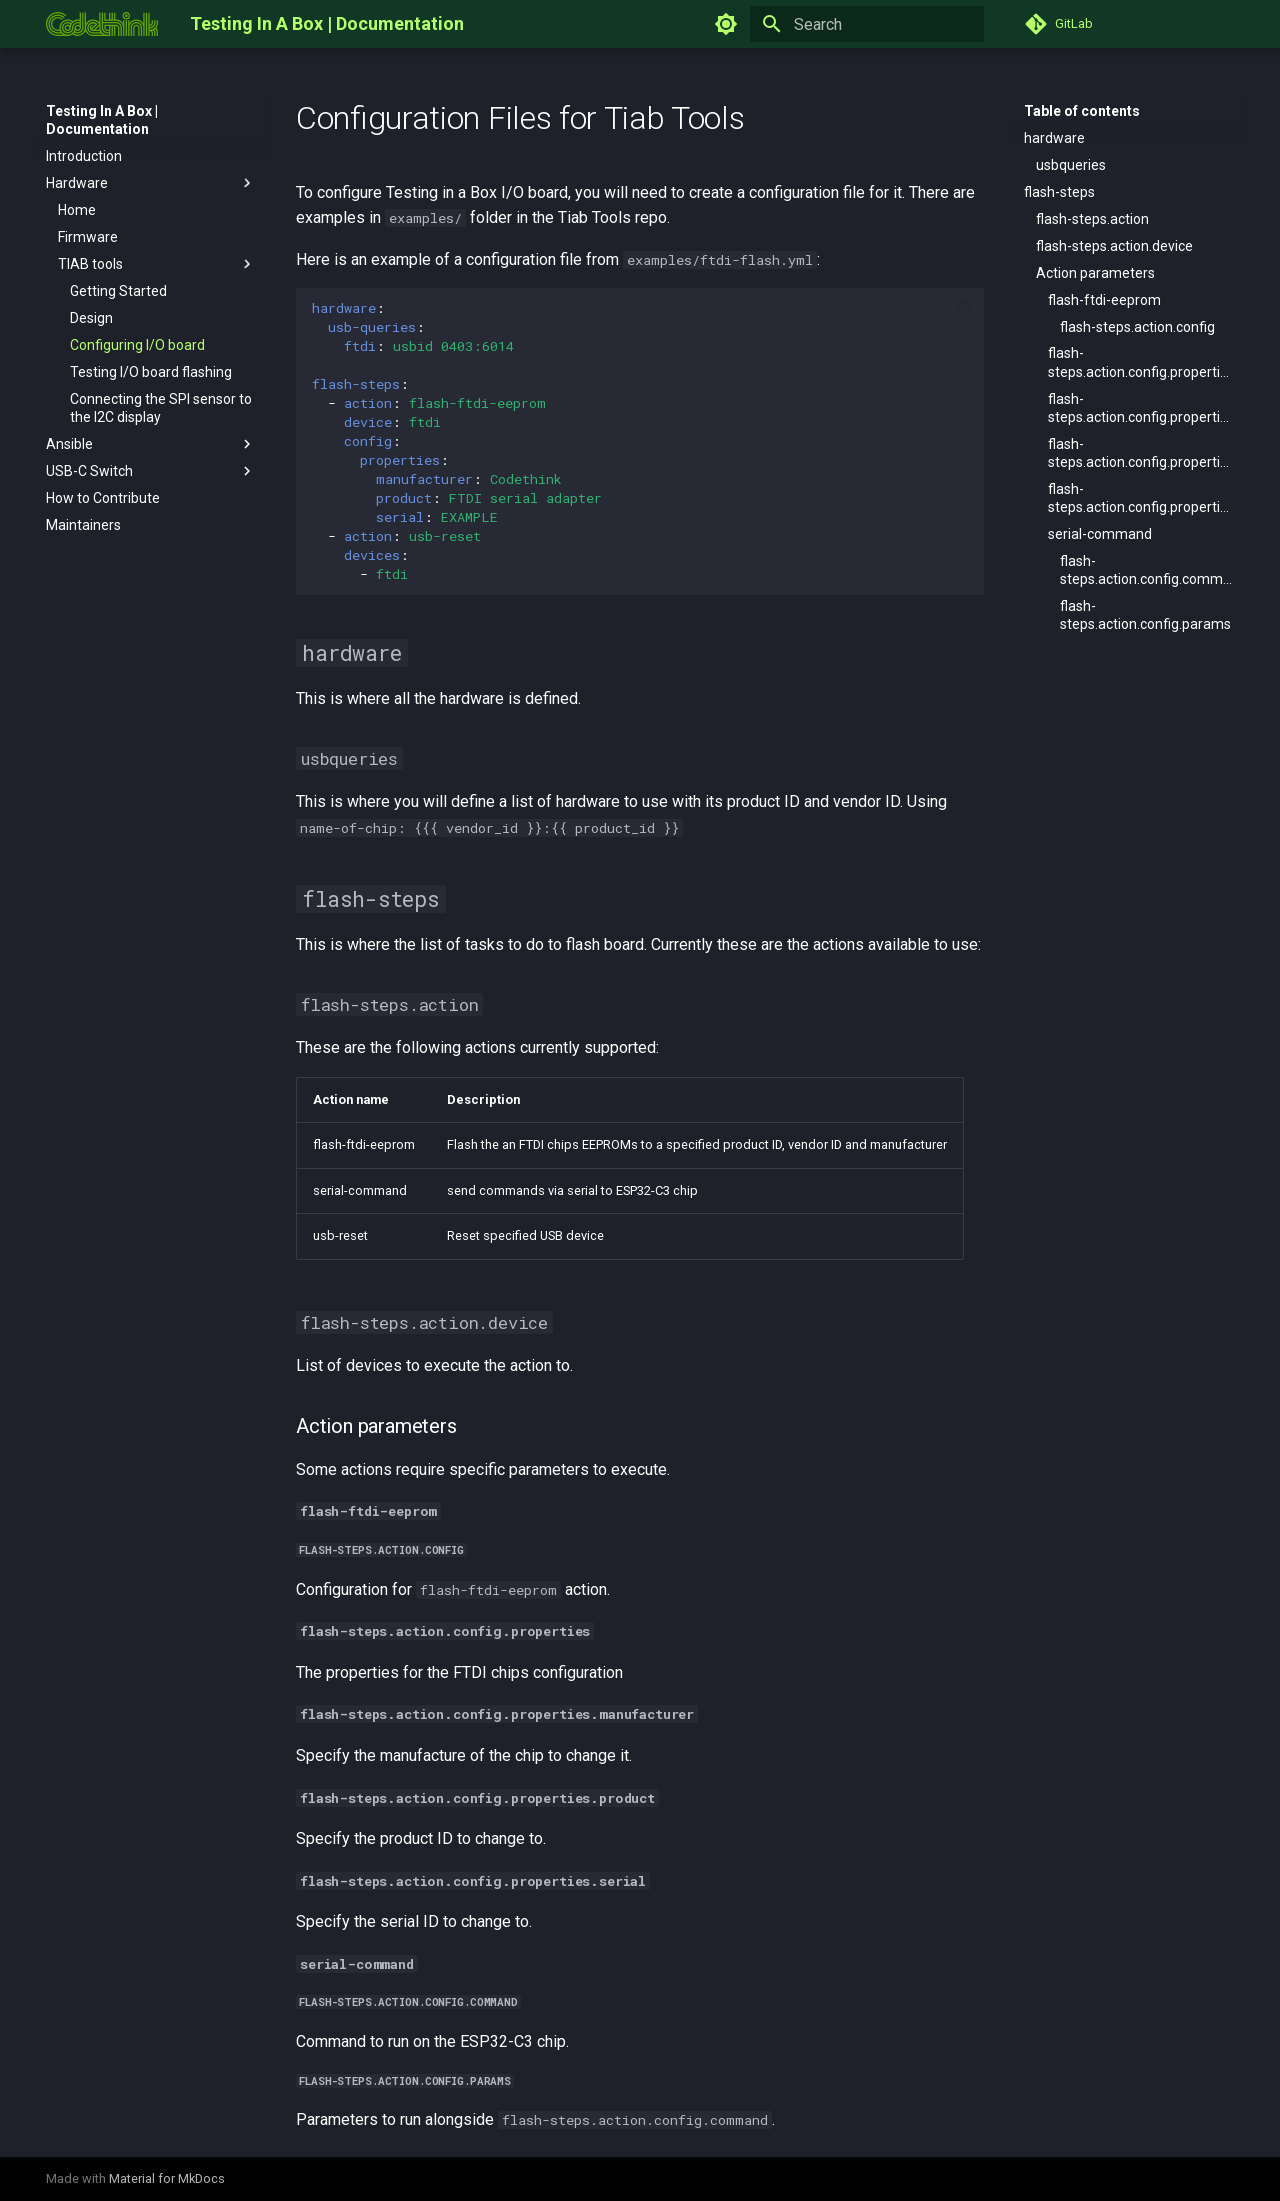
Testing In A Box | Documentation (102, 120)
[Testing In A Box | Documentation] (102, 24)
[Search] (867, 24)
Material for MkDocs (167, 2178)
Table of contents (1082, 111)
